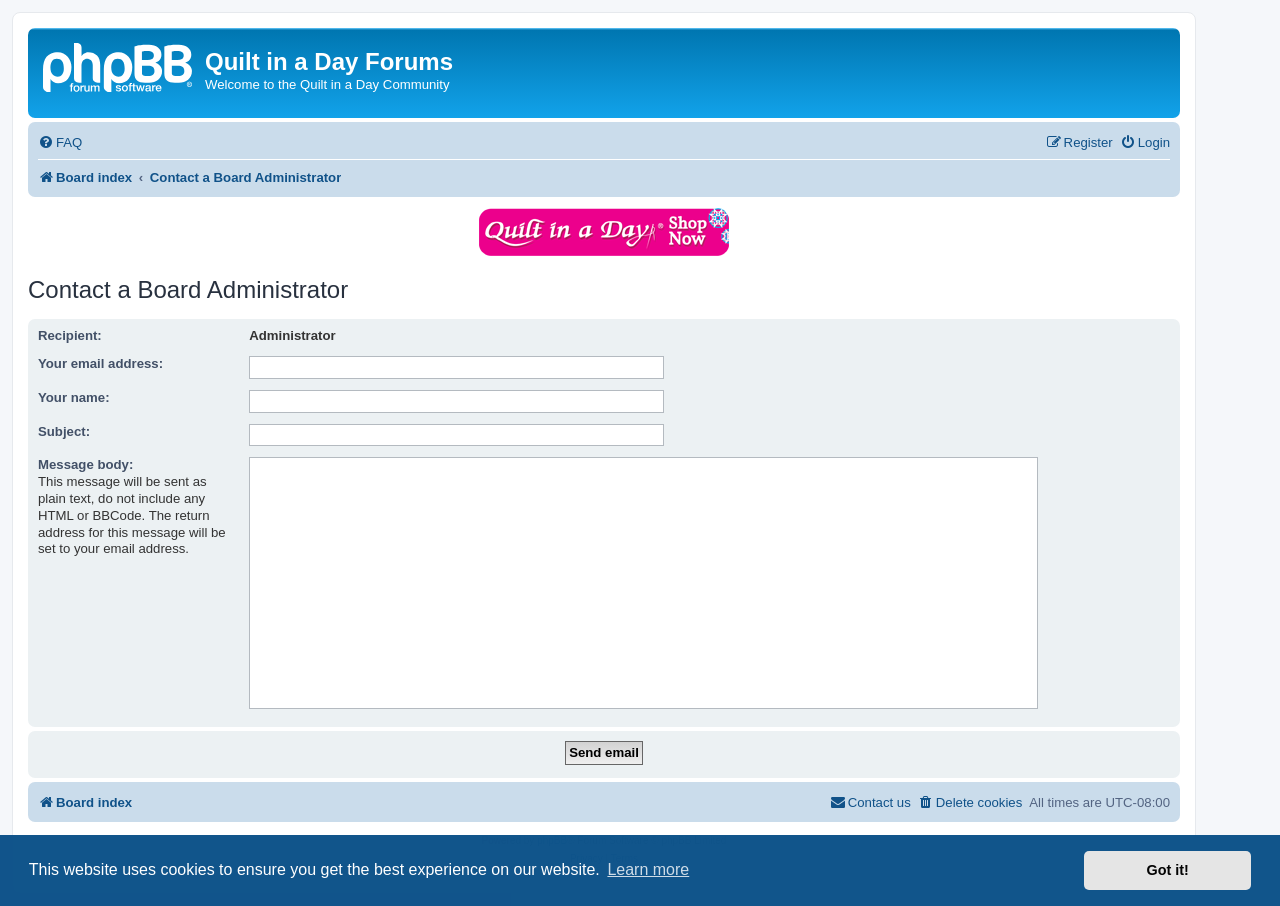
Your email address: (100, 363)
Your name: (74, 397)
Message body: (85, 464)
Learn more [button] (648, 869)
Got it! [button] (1168, 870)
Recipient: (70, 335)
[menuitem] (60, 142)
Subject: (64, 431)
